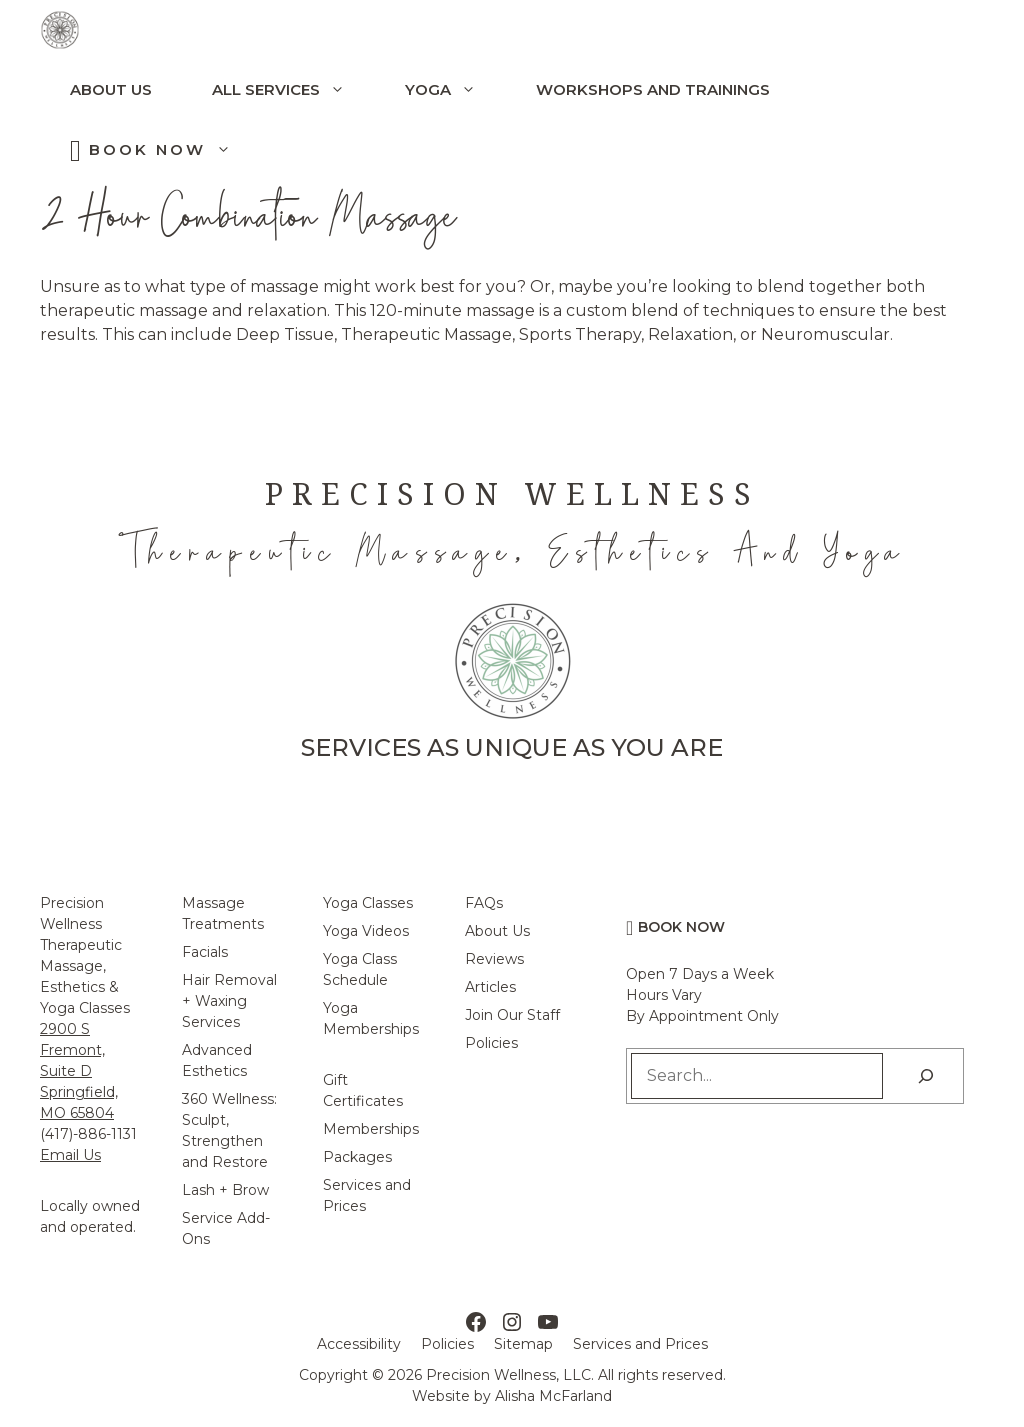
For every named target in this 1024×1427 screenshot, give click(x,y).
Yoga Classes (368, 903)
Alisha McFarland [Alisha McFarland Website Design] (553, 1396)
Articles (490, 987)
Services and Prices (640, 1344)
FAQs (484, 903)
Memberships (371, 1129)
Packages (357, 1157)
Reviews (494, 959)
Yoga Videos (366, 931)
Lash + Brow (225, 1190)
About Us (111, 89)
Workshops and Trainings (653, 89)
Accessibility (359, 1344)
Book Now (175, 150)
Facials (205, 952)
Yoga (455, 90)
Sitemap (523, 1344)
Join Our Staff (512, 1015)
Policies (491, 1043)
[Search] (926, 1076)
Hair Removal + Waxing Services (229, 1001)
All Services (293, 90)
